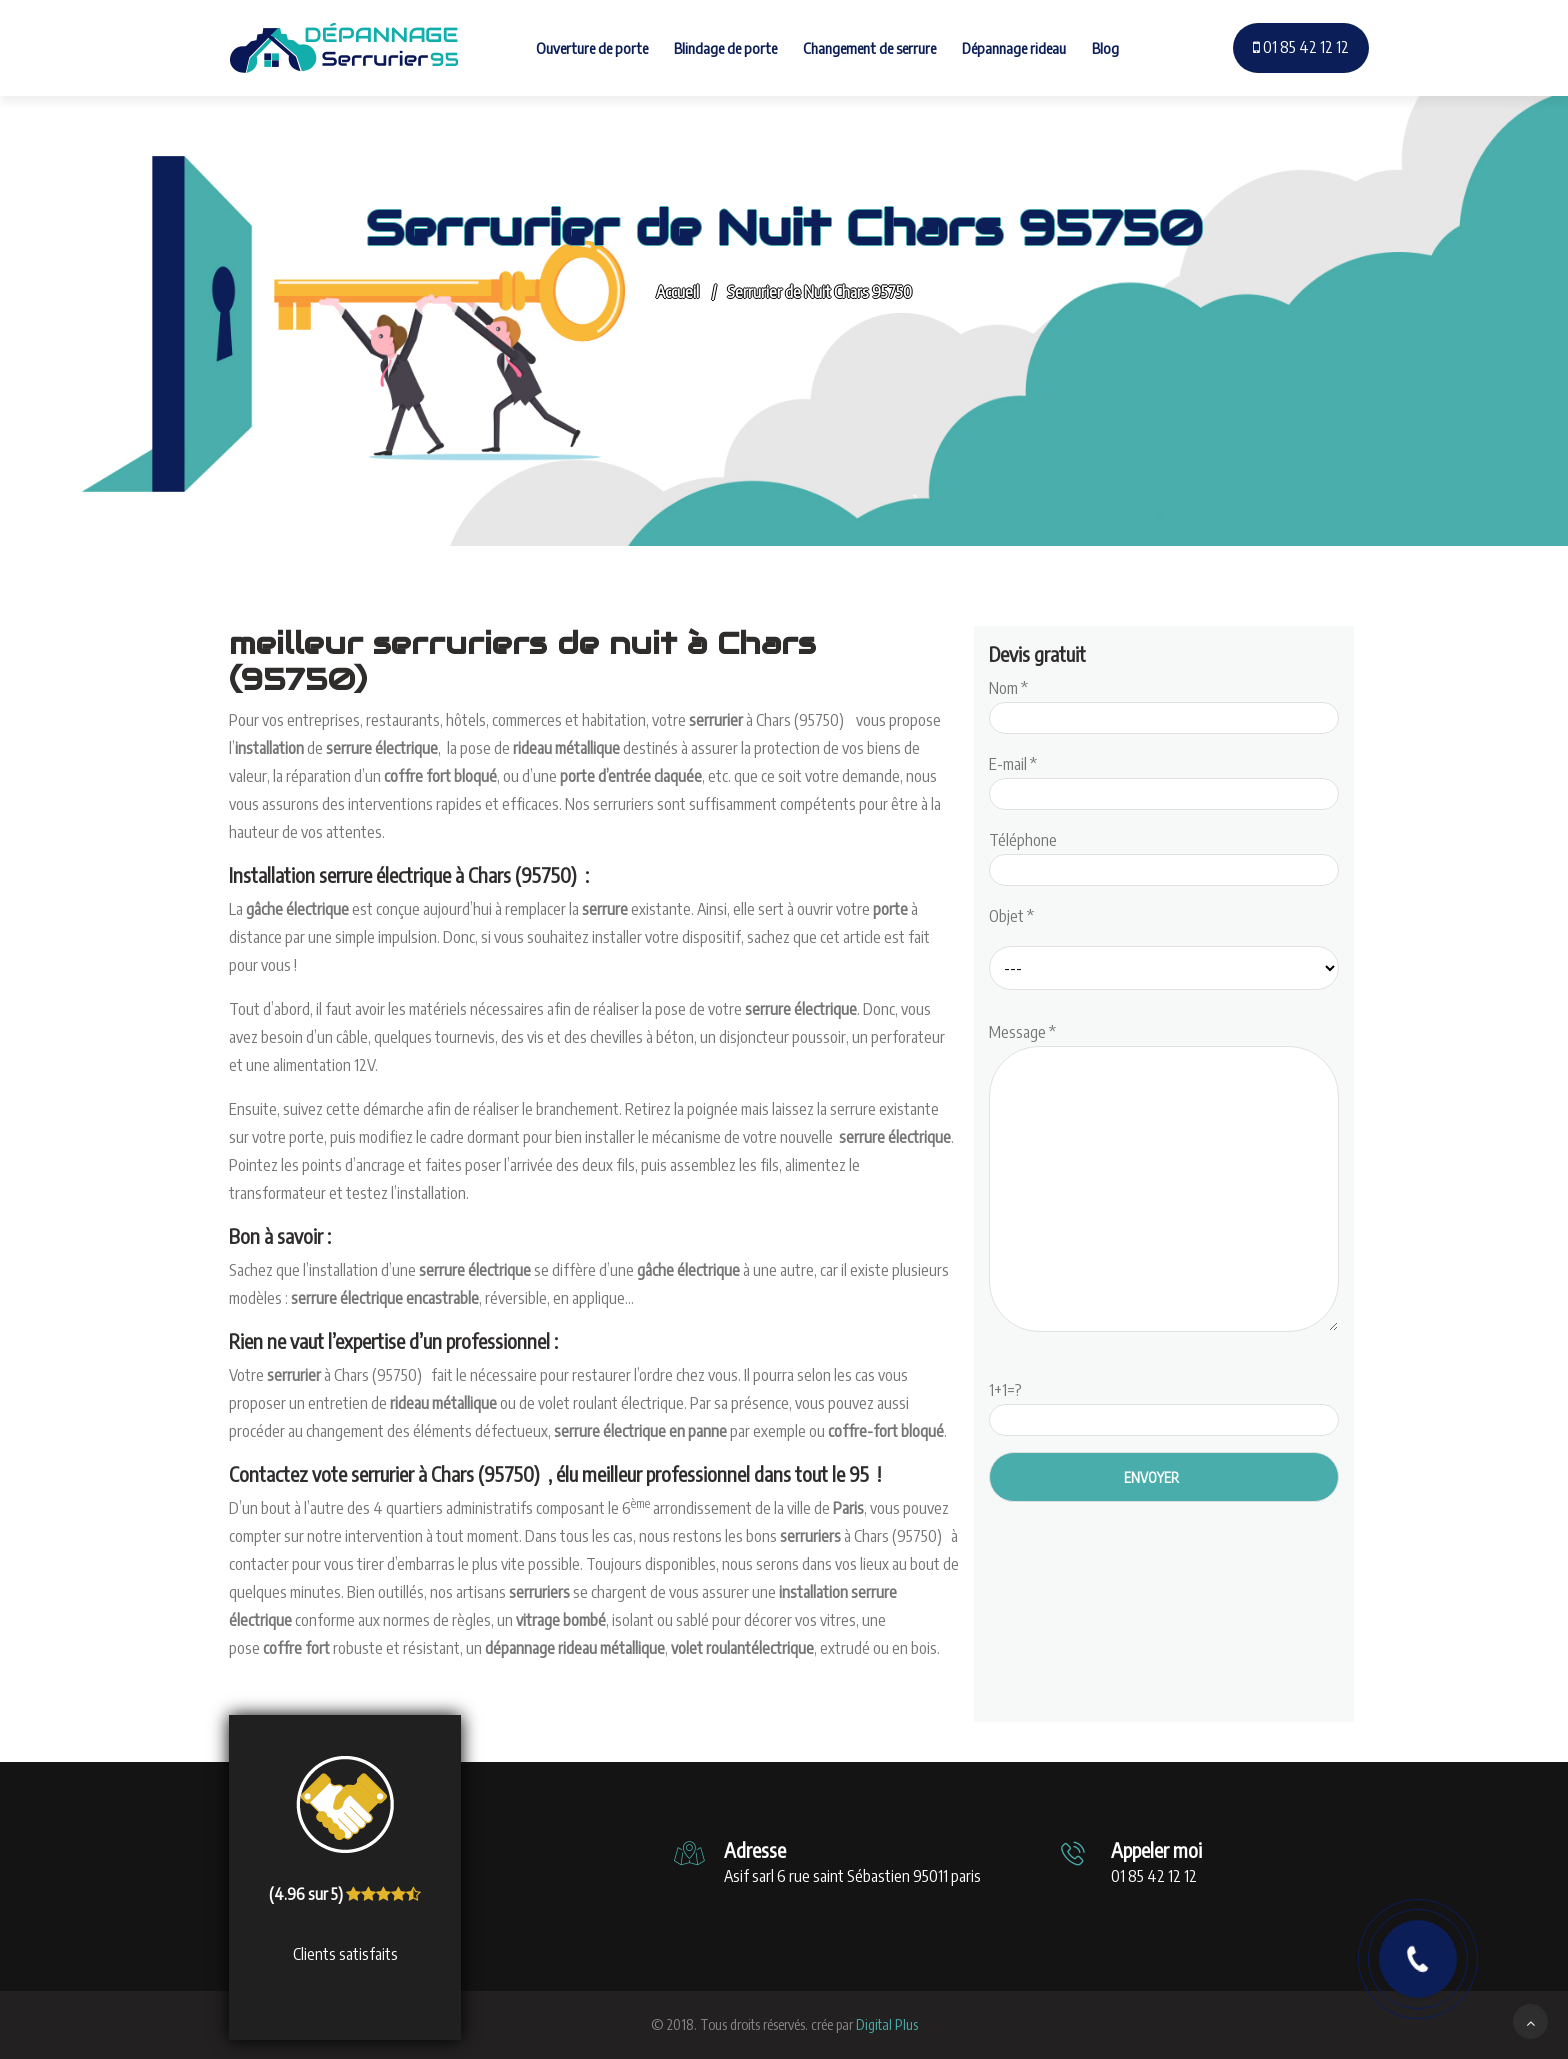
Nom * (1164, 703)
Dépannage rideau (1014, 48)
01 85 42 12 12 (1301, 47)
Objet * (1011, 916)
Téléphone (1164, 855)
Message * (1164, 1179)
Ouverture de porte (592, 48)
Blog (1105, 48)
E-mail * (1164, 779)
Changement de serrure (869, 48)
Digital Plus (887, 2024)
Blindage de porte (725, 48)
